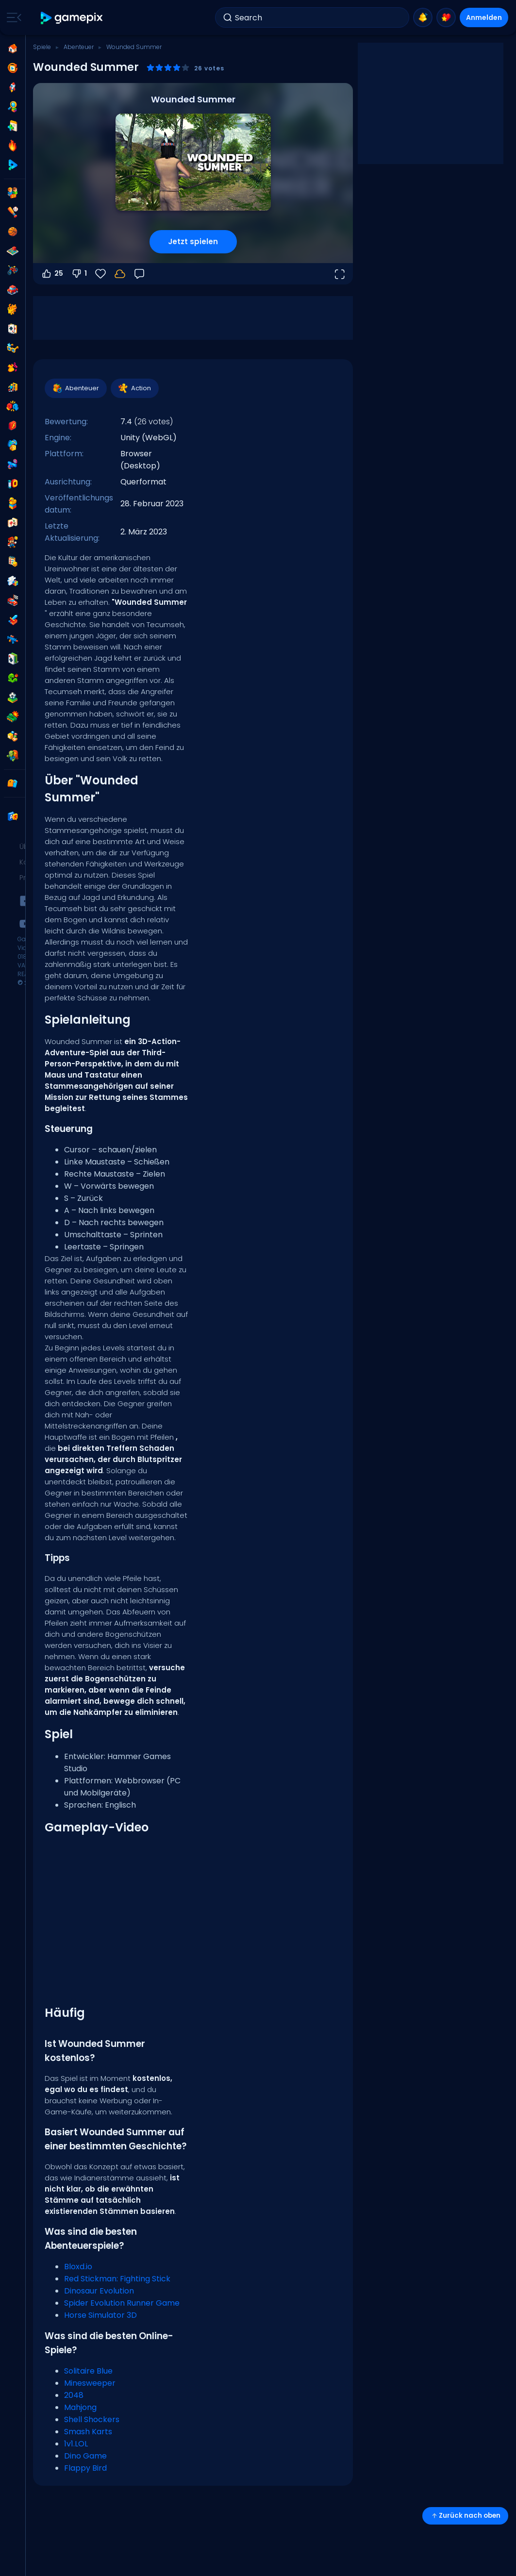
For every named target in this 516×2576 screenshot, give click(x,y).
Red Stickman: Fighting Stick (117, 2278)
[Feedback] (139, 274)
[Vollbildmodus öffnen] (339, 274)
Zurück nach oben (465, 2515)
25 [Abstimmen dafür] (52, 274)
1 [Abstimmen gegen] (79, 274)
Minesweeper (90, 2383)
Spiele (42, 47)
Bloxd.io (78, 2266)
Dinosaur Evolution (99, 2290)
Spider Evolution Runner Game (122, 2303)
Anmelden (484, 17)
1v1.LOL (76, 2443)
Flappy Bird (85, 2468)
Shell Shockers (91, 2419)
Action (134, 388)
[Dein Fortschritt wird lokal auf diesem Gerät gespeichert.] (120, 274)
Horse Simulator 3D (100, 2315)
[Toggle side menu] (12, 17)
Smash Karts (88, 2431)
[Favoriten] (100, 274)
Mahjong (80, 2407)
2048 (73, 2395)
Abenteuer (79, 47)
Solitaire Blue (88, 2371)
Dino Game (85, 2455)
